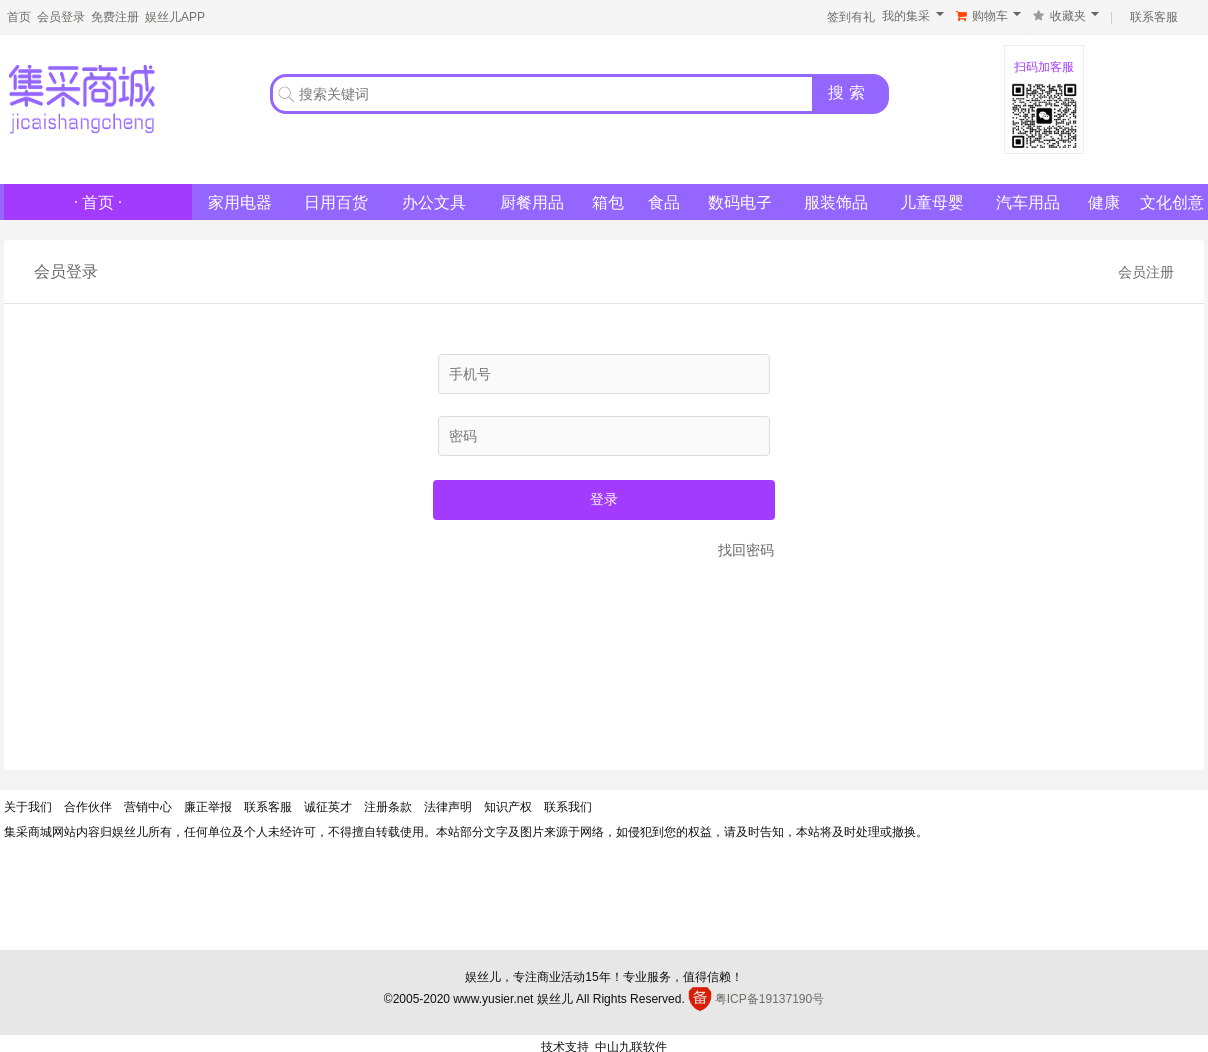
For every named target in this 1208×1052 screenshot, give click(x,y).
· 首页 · (98, 202)
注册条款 (388, 807)
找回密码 (746, 550)
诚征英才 (328, 807)
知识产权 (508, 807)
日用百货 (336, 202)
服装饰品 (836, 202)
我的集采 (906, 16)
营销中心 (148, 807)
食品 (664, 202)
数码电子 (740, 202)
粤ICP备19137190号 (769, 999)
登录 (604, 499)
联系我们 (568, 807)
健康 (1104, 202)
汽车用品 (1028, 202)
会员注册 (1146, 272)
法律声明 (448, 807)
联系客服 (268, 807)
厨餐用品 (532, 202)
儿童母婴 (932, 202)
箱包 (608, 202)
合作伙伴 (88, 807)
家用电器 (240, 202)
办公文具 (434, 202)
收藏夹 (1068, 16)
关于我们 (28, 807)
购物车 (990, 16)
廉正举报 (208, 807)
